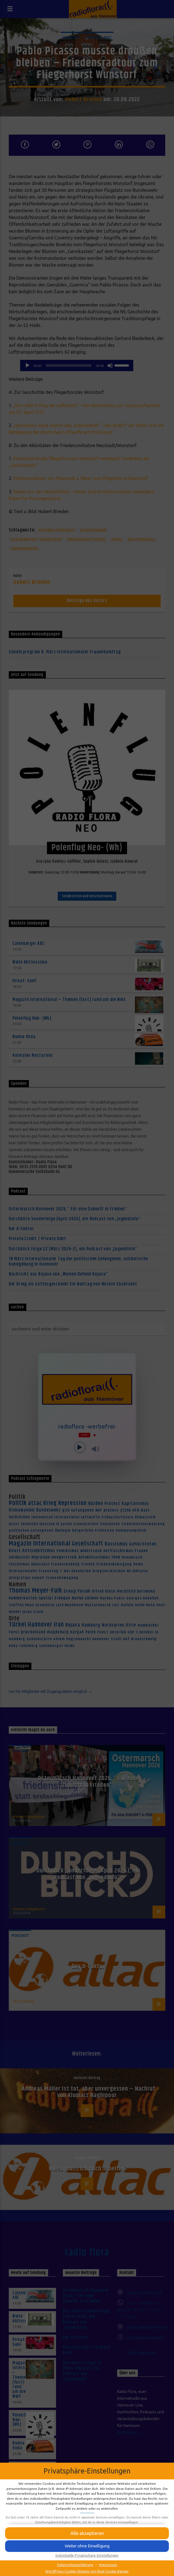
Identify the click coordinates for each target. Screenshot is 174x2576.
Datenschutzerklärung (75, 2565)
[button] (87, 2546)
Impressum (108, 2565)
